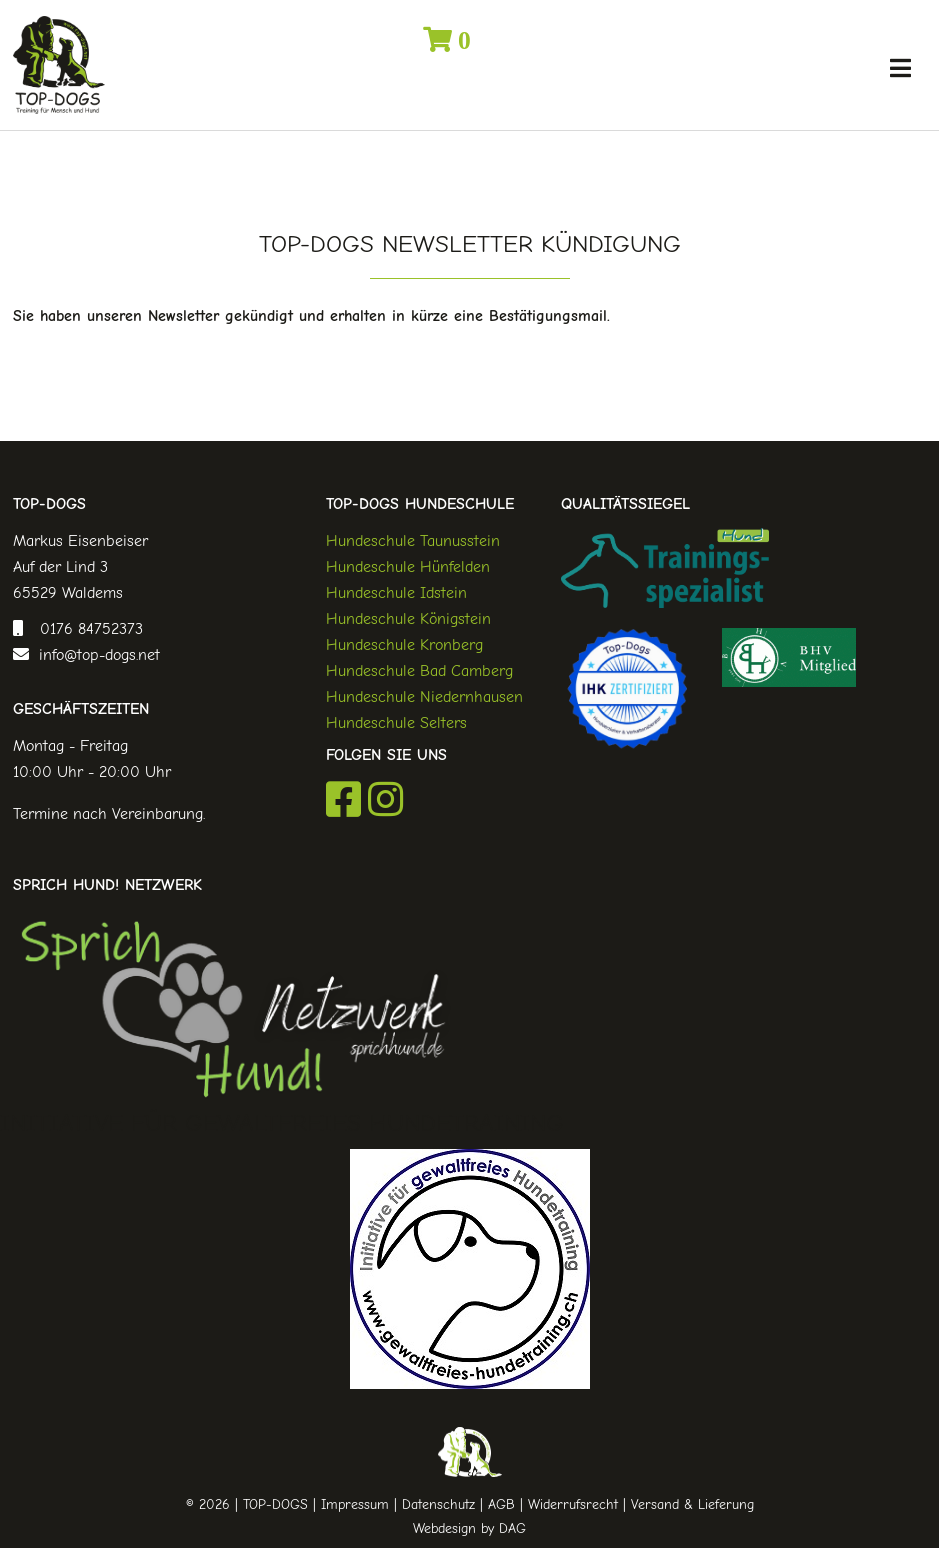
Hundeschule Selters (396, 723)
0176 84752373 (86, 629)
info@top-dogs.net (94, 655)
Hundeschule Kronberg (404, 645)
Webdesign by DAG (469, 1528)
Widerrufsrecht (573, 1504)
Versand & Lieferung (692, 1504)
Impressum (355, 1504)
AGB (501, 1504)
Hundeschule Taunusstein (413, 541)
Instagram (385, 799)
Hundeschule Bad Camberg (419, 671)
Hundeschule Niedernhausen (424, 697)
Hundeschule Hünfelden (408, 567)
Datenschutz (438, 1504)
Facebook (343, 799)
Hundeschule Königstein (408, 619)
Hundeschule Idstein (396, 593)
